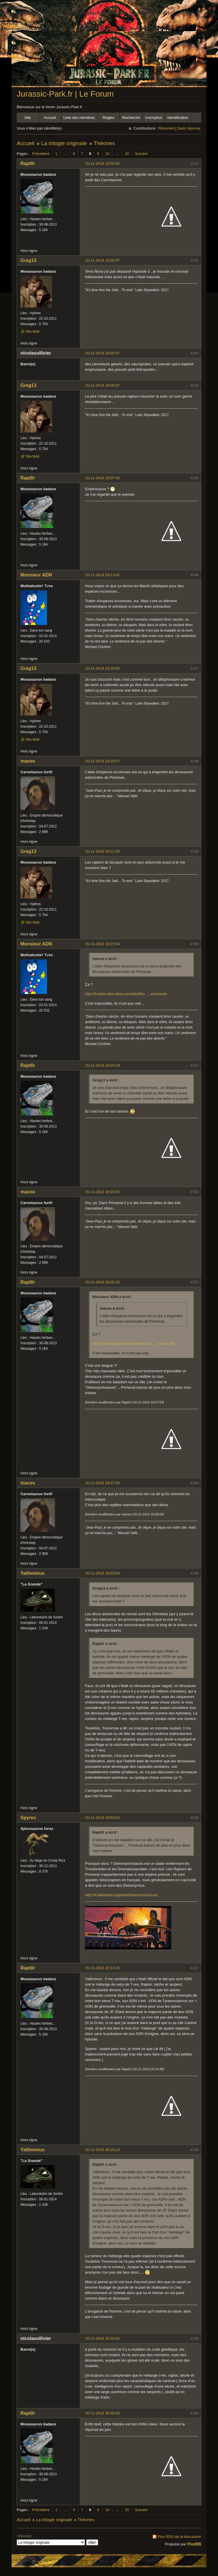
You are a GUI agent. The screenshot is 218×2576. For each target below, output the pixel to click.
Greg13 (28, 260)
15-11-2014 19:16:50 (102, 668)
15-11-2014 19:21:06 (102, 851)
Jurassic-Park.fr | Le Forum (65, 93)
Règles (108, 117)
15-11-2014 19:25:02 (102, 1192)
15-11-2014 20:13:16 (102, 1968)
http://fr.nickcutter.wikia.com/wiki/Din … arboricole (126, 994)
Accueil (50, 117)
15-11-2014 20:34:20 (102, 2338)
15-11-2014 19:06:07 (102, 385)
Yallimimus (32, 1573)
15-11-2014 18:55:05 (102, 163)
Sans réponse (188, 128)
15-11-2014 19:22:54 (102, 944)
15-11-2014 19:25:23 (102, 1282)
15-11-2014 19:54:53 (102, 1817)
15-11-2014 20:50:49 (102, 2413)
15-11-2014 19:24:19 (102, 1065)
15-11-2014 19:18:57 (102, 761)
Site (27, 117)
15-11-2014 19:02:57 (102, 260)
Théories (104, 143)
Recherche (131, 117)
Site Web (32, 332)
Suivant (141, 153)
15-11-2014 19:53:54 (102, 1573)
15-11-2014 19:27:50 (102, 1483)
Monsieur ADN (36, 574)
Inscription (153, 117)
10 (107, 153)
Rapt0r (27, 163)
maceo (27, 761)
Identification (177, 117)
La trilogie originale (64, 143)
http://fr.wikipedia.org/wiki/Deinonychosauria (121, 1895)
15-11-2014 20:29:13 (102, 2150)
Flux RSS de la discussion (179, 2536)
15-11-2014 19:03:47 (102, 353)
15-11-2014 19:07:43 (102, 478)
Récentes (166, 128)
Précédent (40, 153)
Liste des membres (79, 117)
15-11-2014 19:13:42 (102, 575)
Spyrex (28, 1817)
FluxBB (194, 2544)
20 (127, 153)
